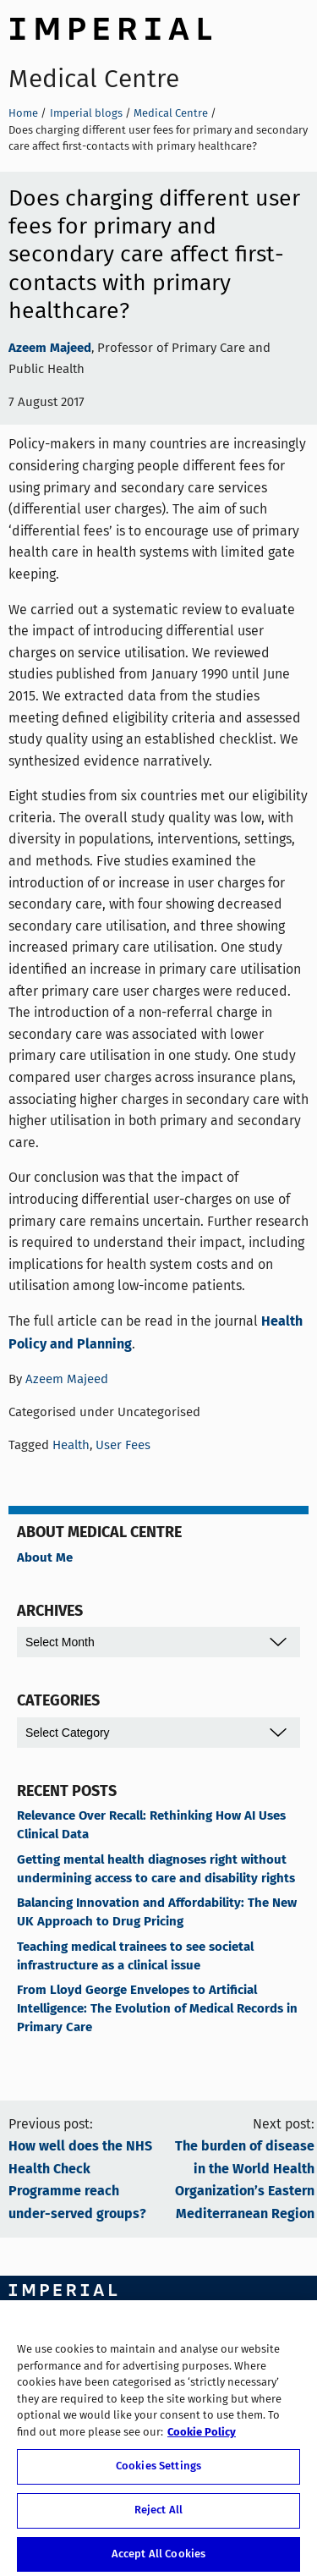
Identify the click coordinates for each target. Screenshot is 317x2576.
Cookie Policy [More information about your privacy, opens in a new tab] (201, 2438)
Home (23, 113)
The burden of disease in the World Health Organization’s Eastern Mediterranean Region (244, 2180)
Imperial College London (109, 26)
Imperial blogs (86, 113)
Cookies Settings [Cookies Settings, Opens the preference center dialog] (158, 2472)
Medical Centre (93, 78)
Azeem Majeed (49, 348)
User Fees (123, 1445)
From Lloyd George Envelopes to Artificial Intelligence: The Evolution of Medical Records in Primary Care (157, 2009)
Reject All (158, 2515)
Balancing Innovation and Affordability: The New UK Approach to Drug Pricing (157, 1912)
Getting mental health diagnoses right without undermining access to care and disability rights (156, 1869)
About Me (45, 1558)
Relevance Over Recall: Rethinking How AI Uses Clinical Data (151, 1825)
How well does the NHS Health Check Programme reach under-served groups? (80, 2180)
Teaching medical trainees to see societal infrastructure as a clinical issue (135, 1956)
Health (71, 1445)
